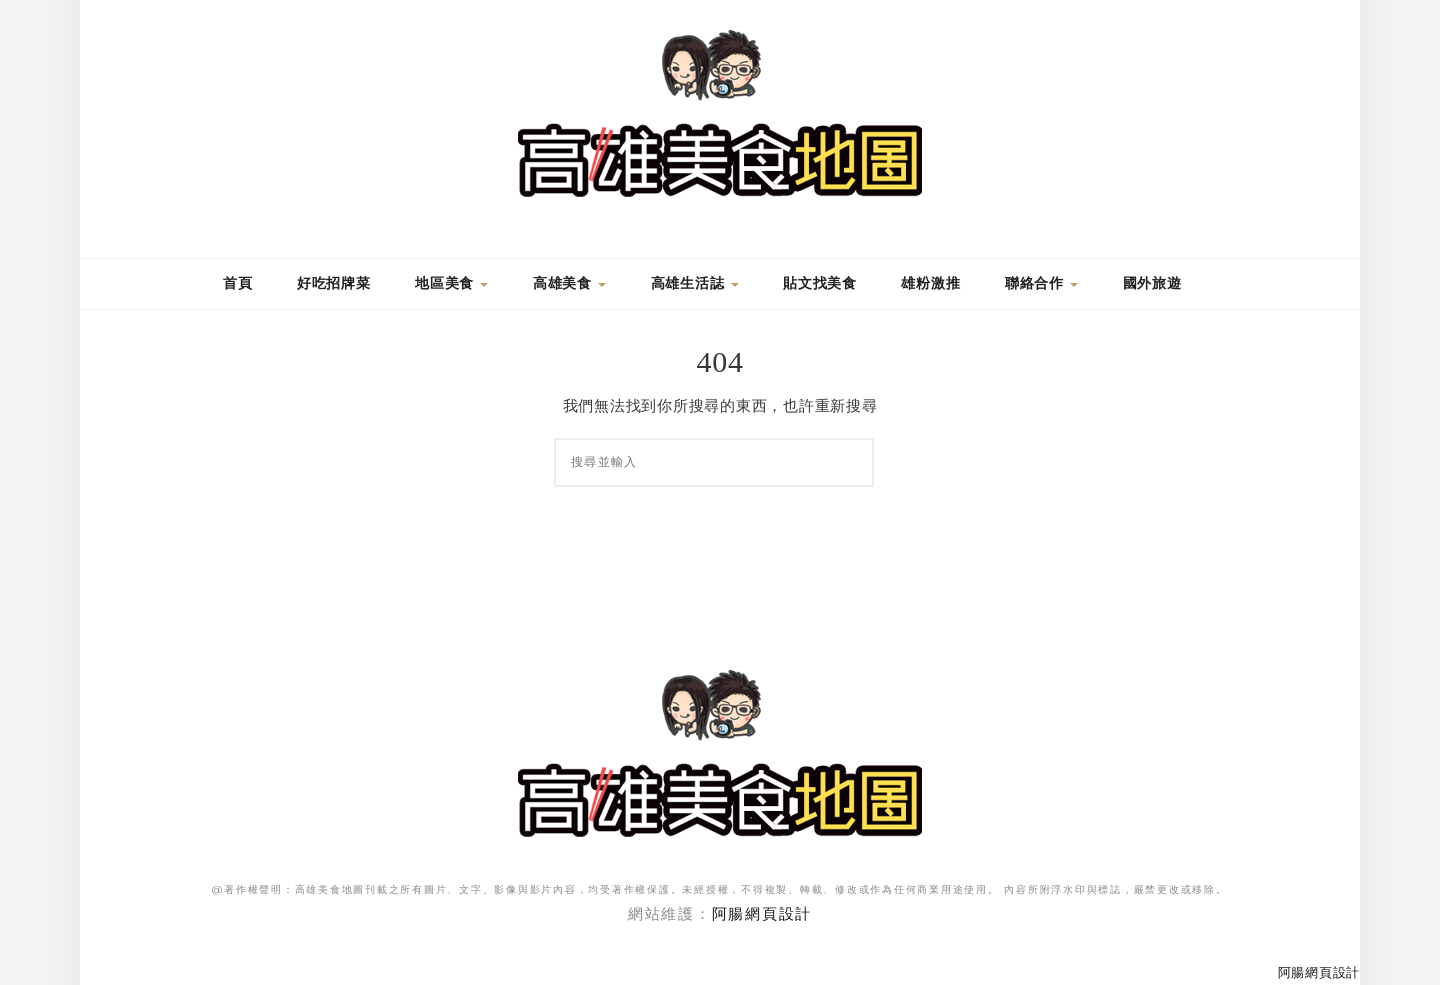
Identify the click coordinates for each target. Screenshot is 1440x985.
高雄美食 (569, 283)
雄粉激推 (930, 283)
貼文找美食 (820, 283)
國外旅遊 (1152, 283)
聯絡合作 (1041, 283)
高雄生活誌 (695, 283)
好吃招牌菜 (334, 283)
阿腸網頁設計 (762, 914)
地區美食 (451, 283)
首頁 (236, 283)
